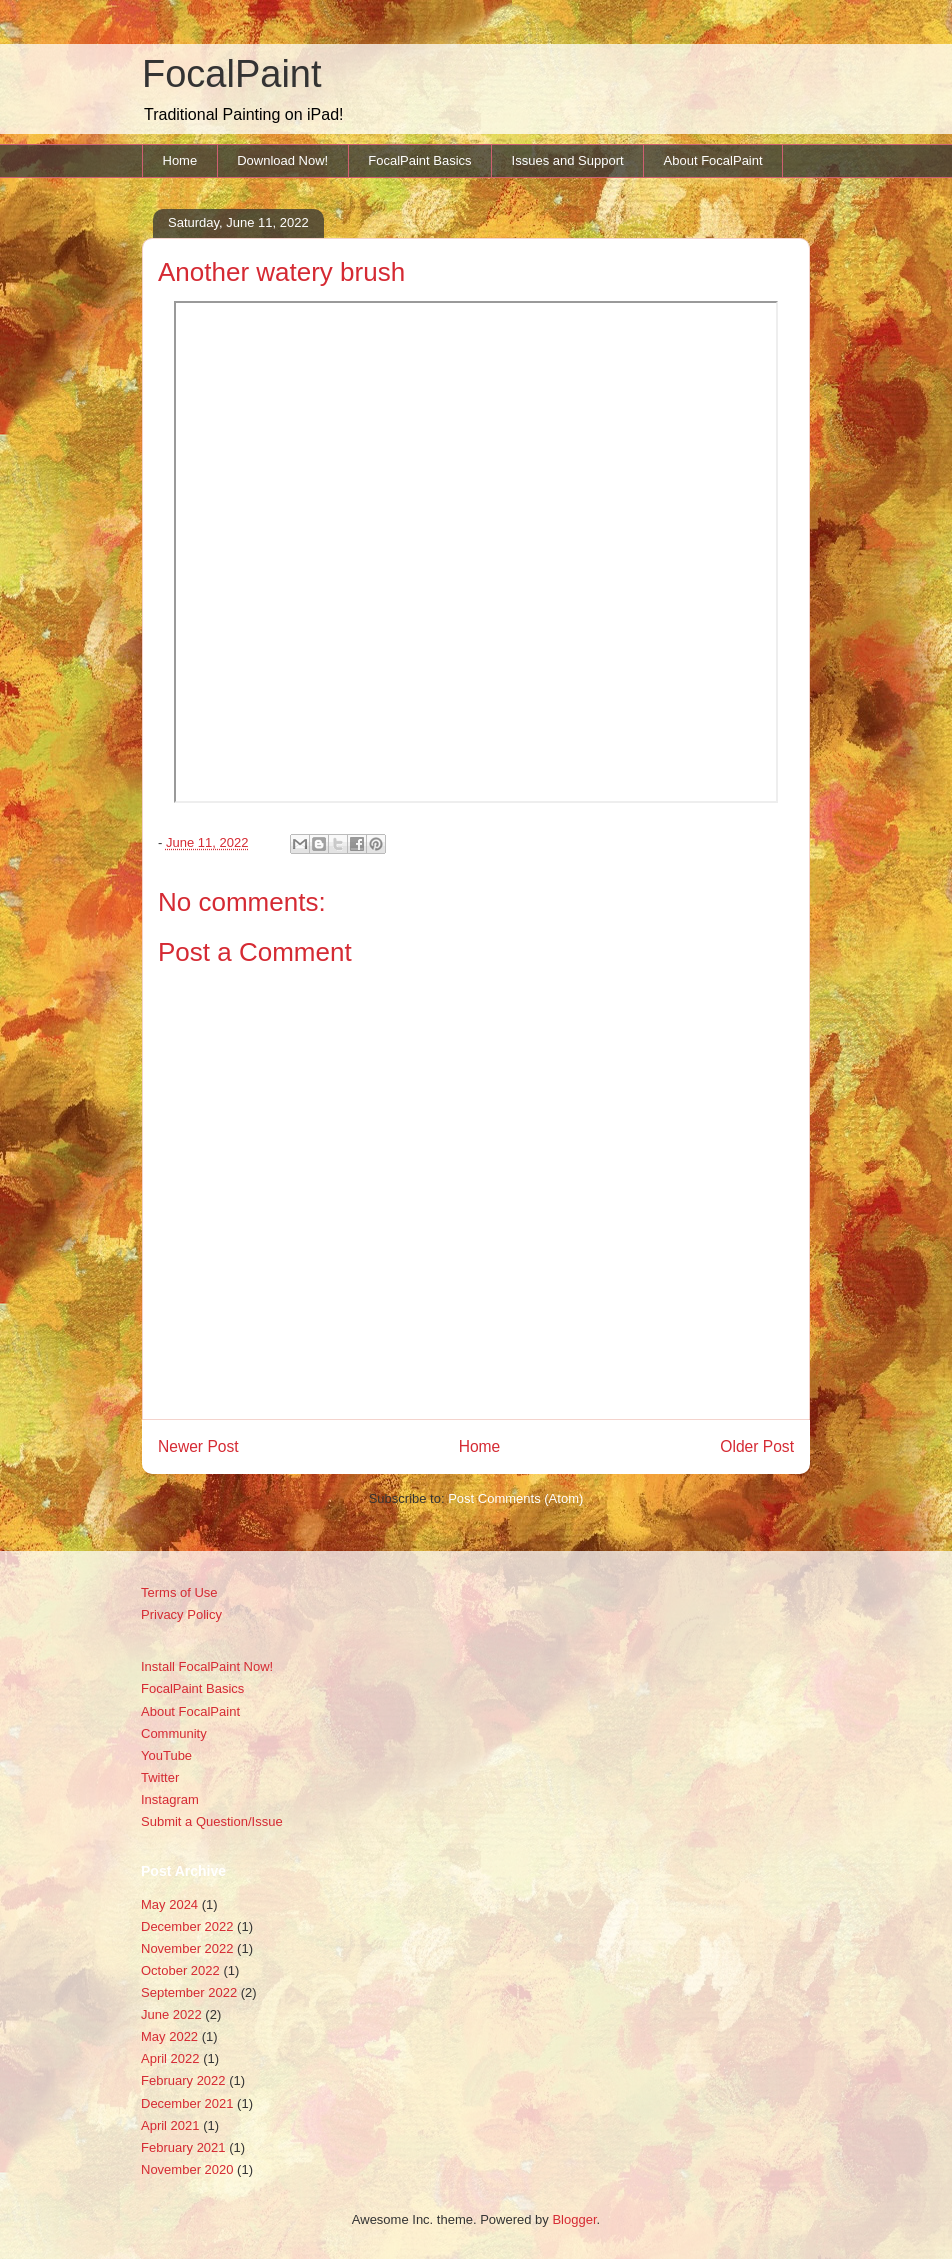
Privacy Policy (181, 1614)
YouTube (166, 1755)
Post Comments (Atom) (515, 1498)
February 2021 (183, 2147)
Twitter (160, 1777)
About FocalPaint (713, 160)
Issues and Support (568, 160)
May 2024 (169, 1904)
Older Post (757, 1446)
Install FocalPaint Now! (207, 1666)
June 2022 (171, 2014)
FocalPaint (232, 74)
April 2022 (170, 2058)
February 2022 (183, 2080)
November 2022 (187, 1948)
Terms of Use (179, 1592)
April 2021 (170, 2125)
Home (180, 160)
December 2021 (187, 2103)
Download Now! (282, 160)
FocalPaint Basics (419, 160)
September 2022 (189, 1992)
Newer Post (198, 1446)
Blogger (574, 2219)
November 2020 (187, 2169)
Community (174, 1733)
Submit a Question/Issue (212, 1821)
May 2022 (169, 2036)
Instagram (170, 1799)
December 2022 (187, 1926)
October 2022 (180, 1970)
